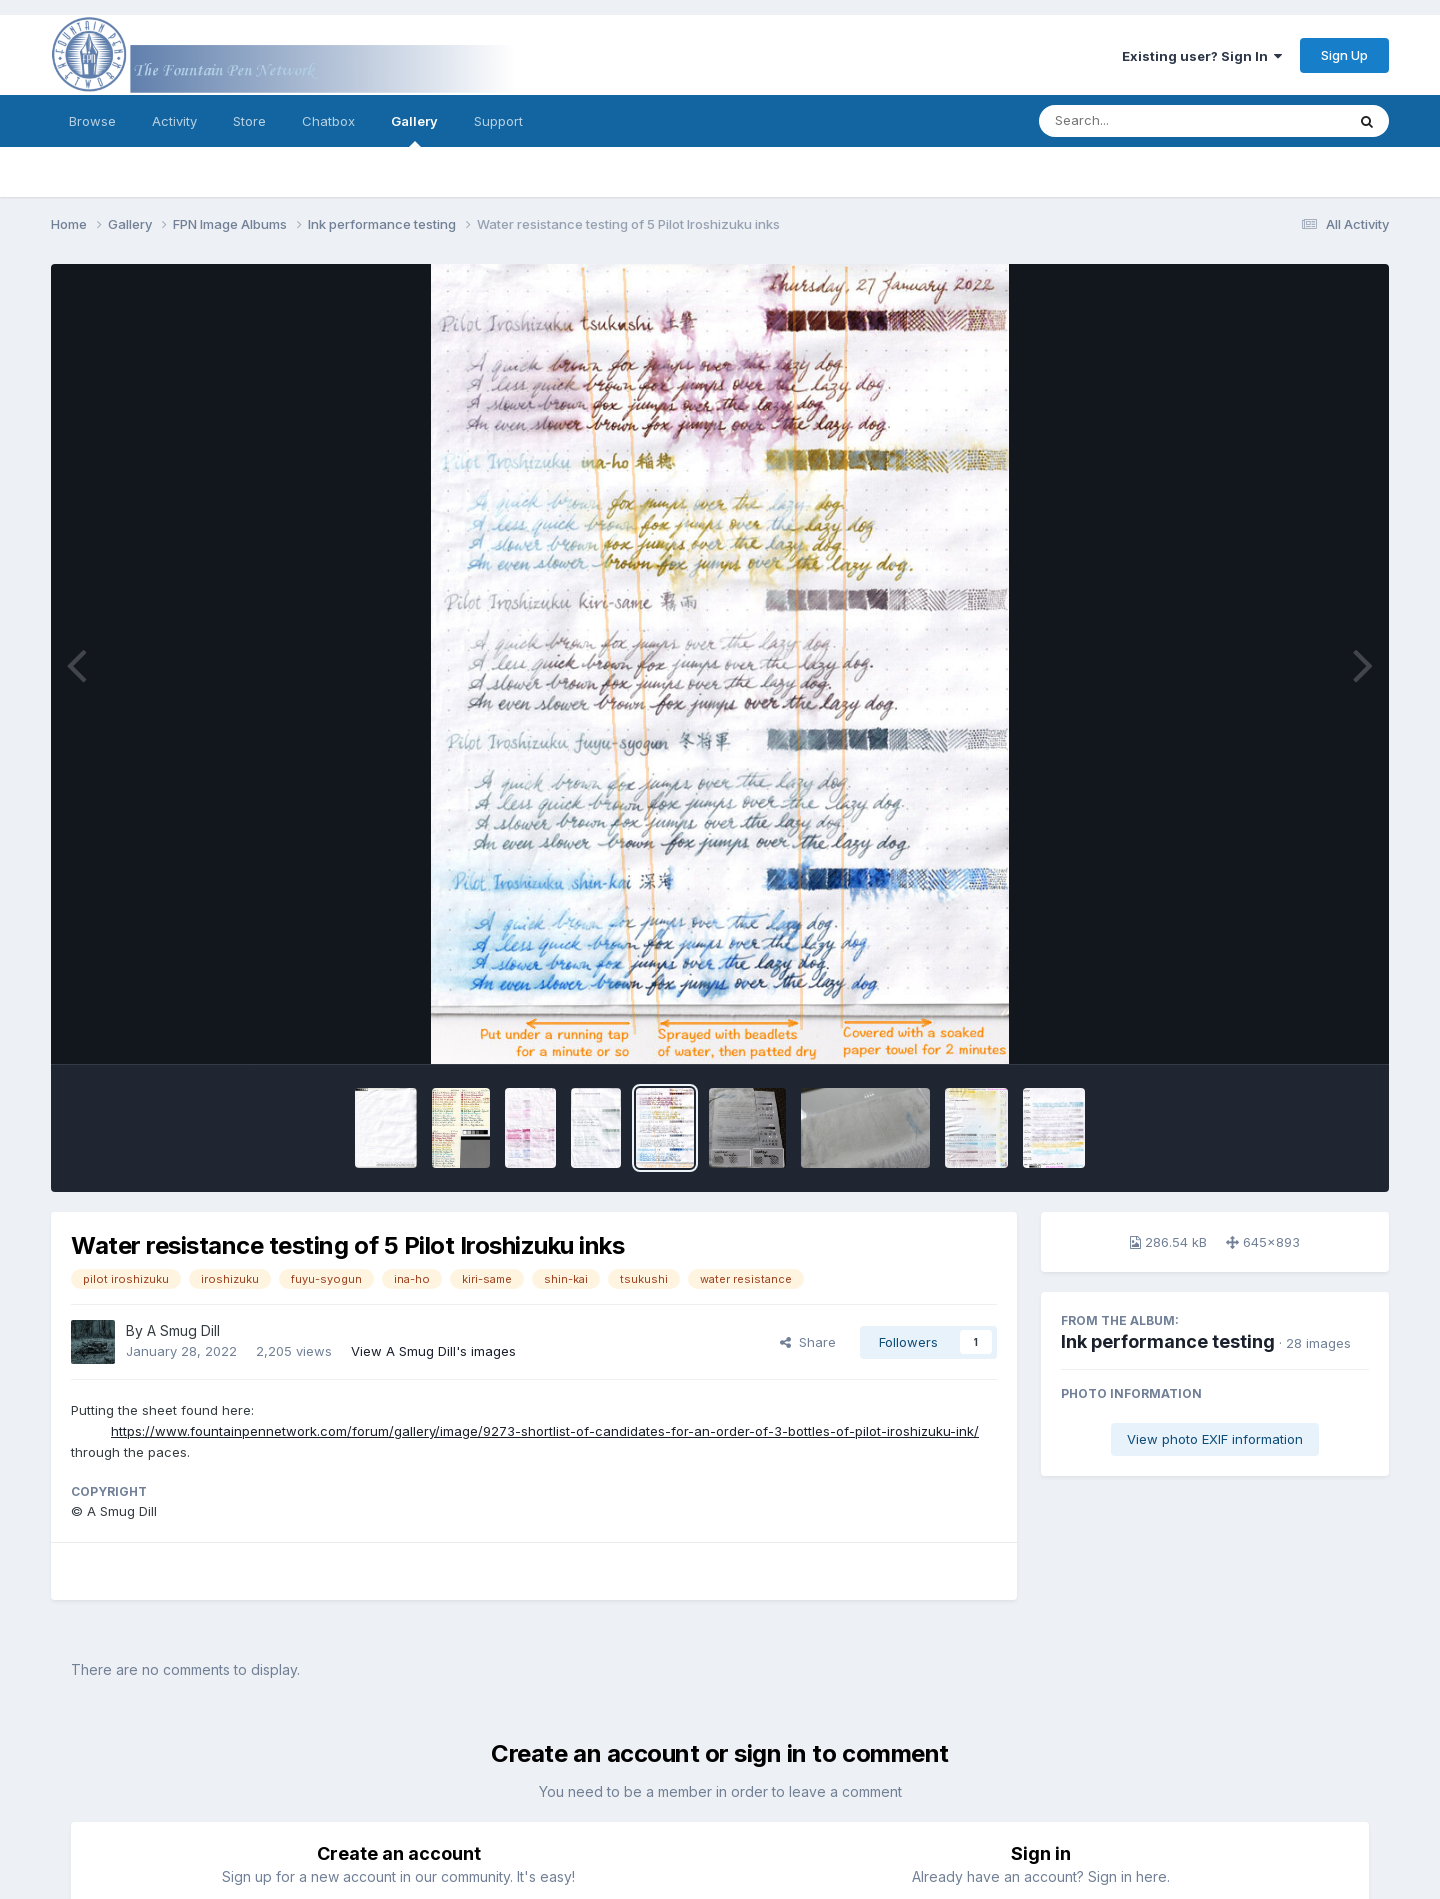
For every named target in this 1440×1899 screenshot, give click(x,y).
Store (249, 121)
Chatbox (328, 121)
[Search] (1137, 121)
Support (498, 121)
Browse (92, 121)
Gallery (414, 130)
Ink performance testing (1168, 1341)
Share (808, 1342)
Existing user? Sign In (1202, 56)
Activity (174, 121)
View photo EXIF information (1215, 1439)
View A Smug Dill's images (433, 1351)
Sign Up (1344, 55)
